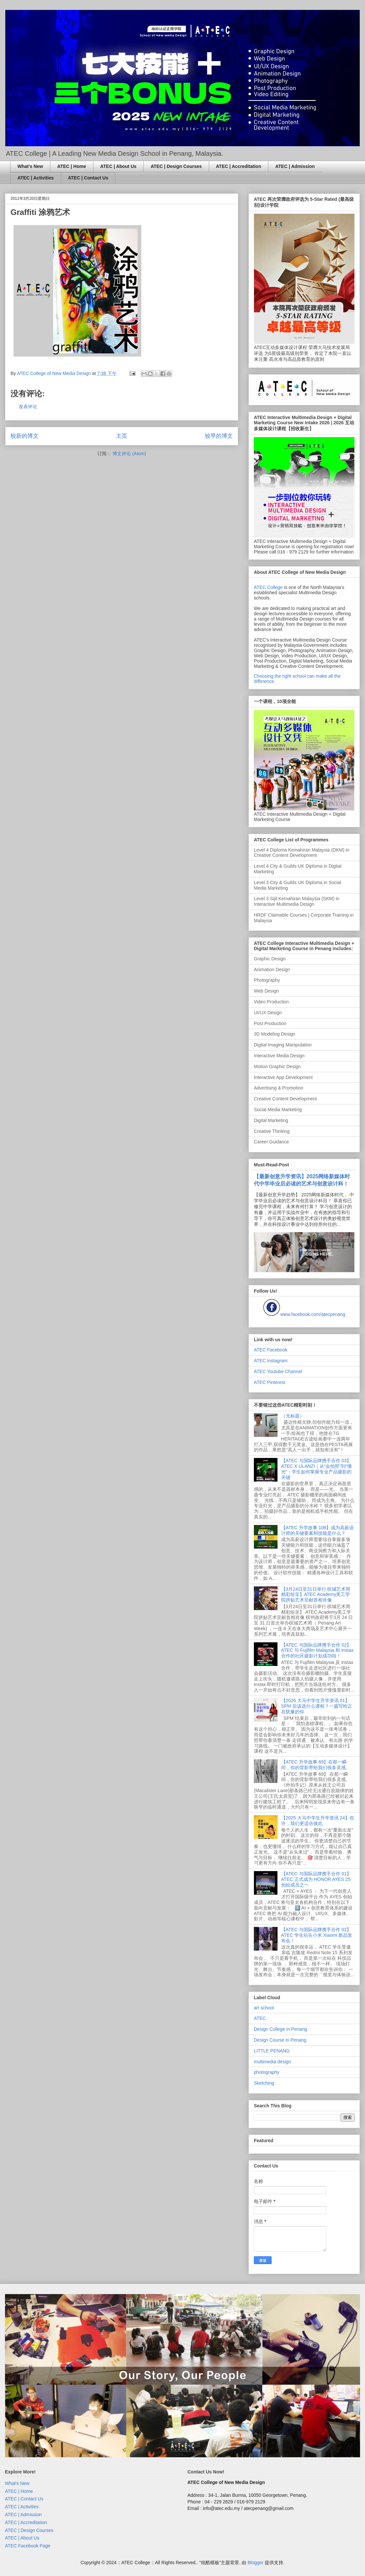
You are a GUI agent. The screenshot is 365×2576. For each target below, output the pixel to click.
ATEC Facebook (270, 1349)
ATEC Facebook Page (27, 2545)
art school (264, 2007)
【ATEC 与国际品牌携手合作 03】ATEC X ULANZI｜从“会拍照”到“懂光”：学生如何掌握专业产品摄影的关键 (316, 1469)
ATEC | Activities (35, 177)
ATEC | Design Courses (176, 166)
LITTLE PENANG (272, 2050)
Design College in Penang (280, 2029)
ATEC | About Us (118, 166)
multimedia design (272, 2061)
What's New (30, 166)
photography (267, 2072)
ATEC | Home (71, 166)
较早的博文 (219, 436)
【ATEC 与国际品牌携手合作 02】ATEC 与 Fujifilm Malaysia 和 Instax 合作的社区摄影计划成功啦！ (317, 1650)
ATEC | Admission (295, 166)
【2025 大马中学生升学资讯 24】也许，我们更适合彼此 (317, 1820)
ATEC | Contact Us (88, 177)
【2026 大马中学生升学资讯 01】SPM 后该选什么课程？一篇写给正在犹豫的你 (316, 1706)
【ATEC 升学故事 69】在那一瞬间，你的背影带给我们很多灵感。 (315, 1764)
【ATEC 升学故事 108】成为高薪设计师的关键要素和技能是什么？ (317, 1530)
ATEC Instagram (270, 1360)
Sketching (264, 2083)
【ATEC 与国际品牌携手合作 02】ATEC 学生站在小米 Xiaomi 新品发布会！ (317, 1935)
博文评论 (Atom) (129, 453)
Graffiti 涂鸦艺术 (40, 212)
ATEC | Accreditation (238, 166)
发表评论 (28, 406)
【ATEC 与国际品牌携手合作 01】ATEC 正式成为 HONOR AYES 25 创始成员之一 (316, 1879)
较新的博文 (24, 436)
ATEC (260, 2018)
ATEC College (268, 587)
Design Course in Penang (280, 2040)
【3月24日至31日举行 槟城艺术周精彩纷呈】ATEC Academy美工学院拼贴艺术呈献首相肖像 (316, 1594)
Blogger (255, 2562)
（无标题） (292, 1415)
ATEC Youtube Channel (278, 1371)
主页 (121, 436)
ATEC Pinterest (269, 1382)
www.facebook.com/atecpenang (312, 1314)
